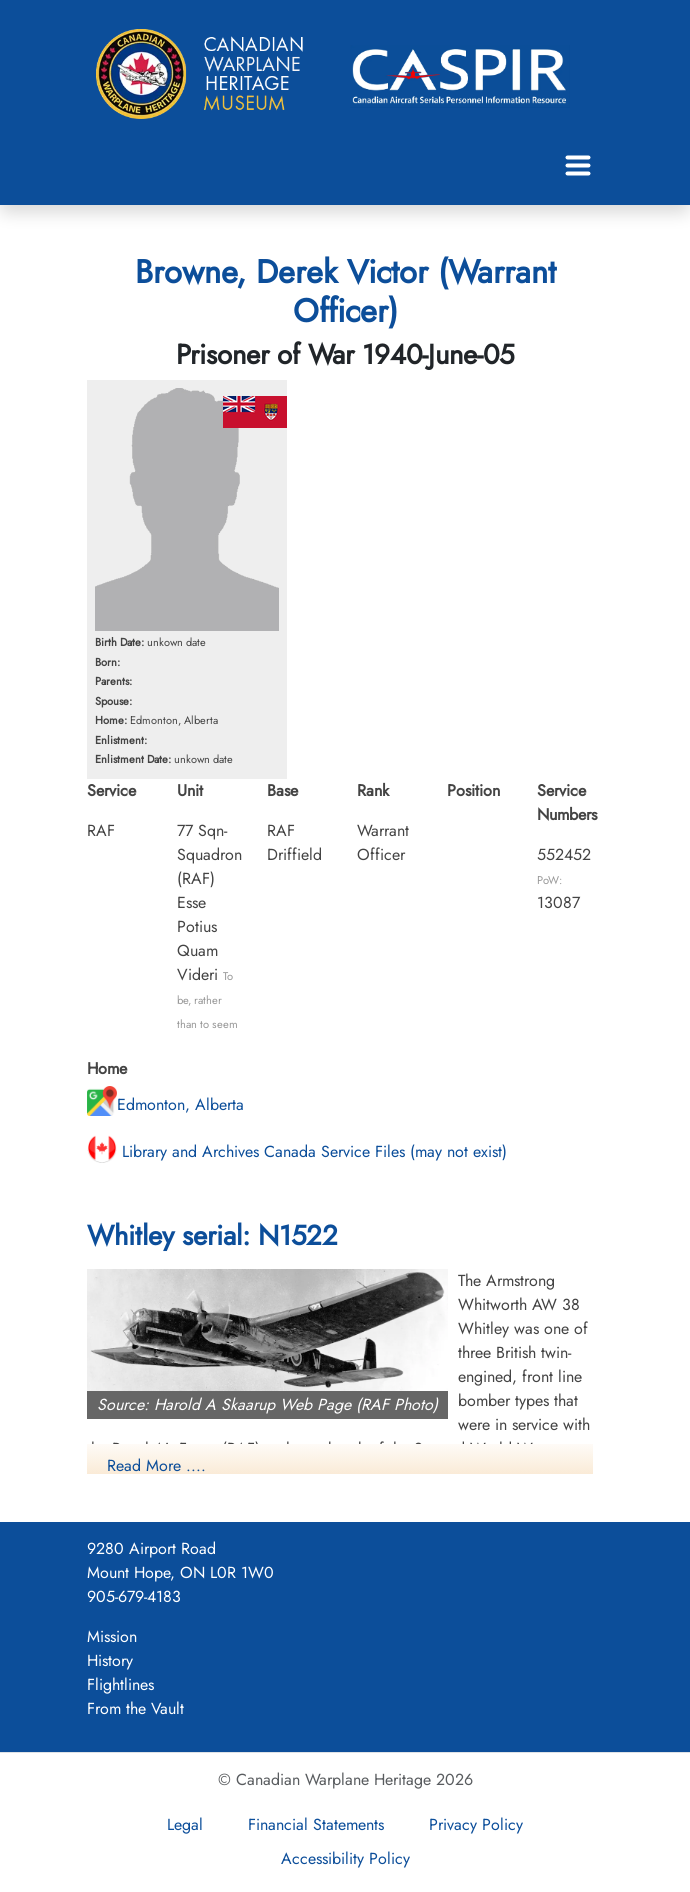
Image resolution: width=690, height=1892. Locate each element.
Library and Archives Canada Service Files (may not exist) (297, 1151)
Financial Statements (316, 1824)
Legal (185, 1824)
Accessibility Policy (345, 1858)
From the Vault (135, 1708)
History (110, 1660)
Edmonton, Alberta (165, 1104)
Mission (112, 1636)
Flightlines (120, 1684)
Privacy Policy (476, 1824)
